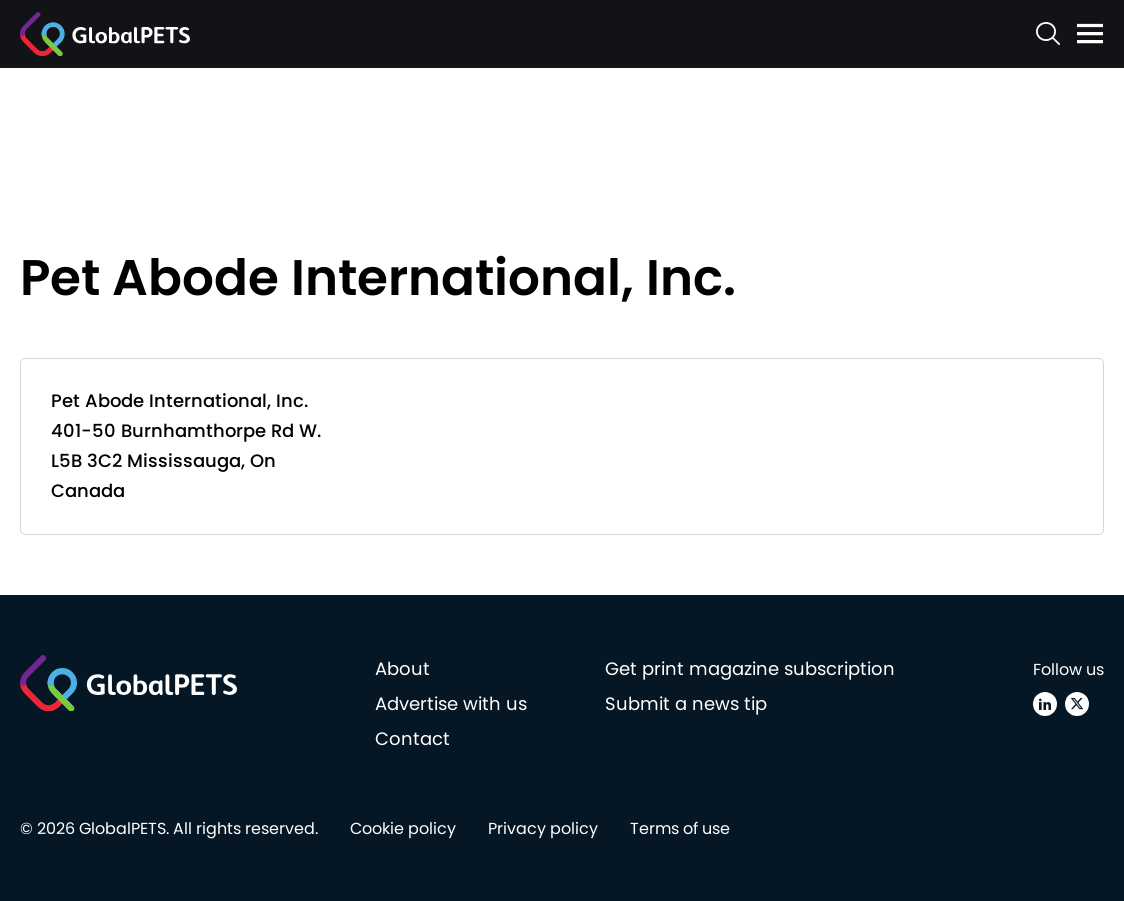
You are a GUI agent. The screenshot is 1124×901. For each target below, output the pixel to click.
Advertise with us (451, 703)
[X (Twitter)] (1077, 704)
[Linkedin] (1045, 704)
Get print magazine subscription (750, 668)
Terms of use (680, 828)
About (402, 668)
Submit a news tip (686, 703)
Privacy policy (543, 828)
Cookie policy (403, 828)
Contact (412, 738)
